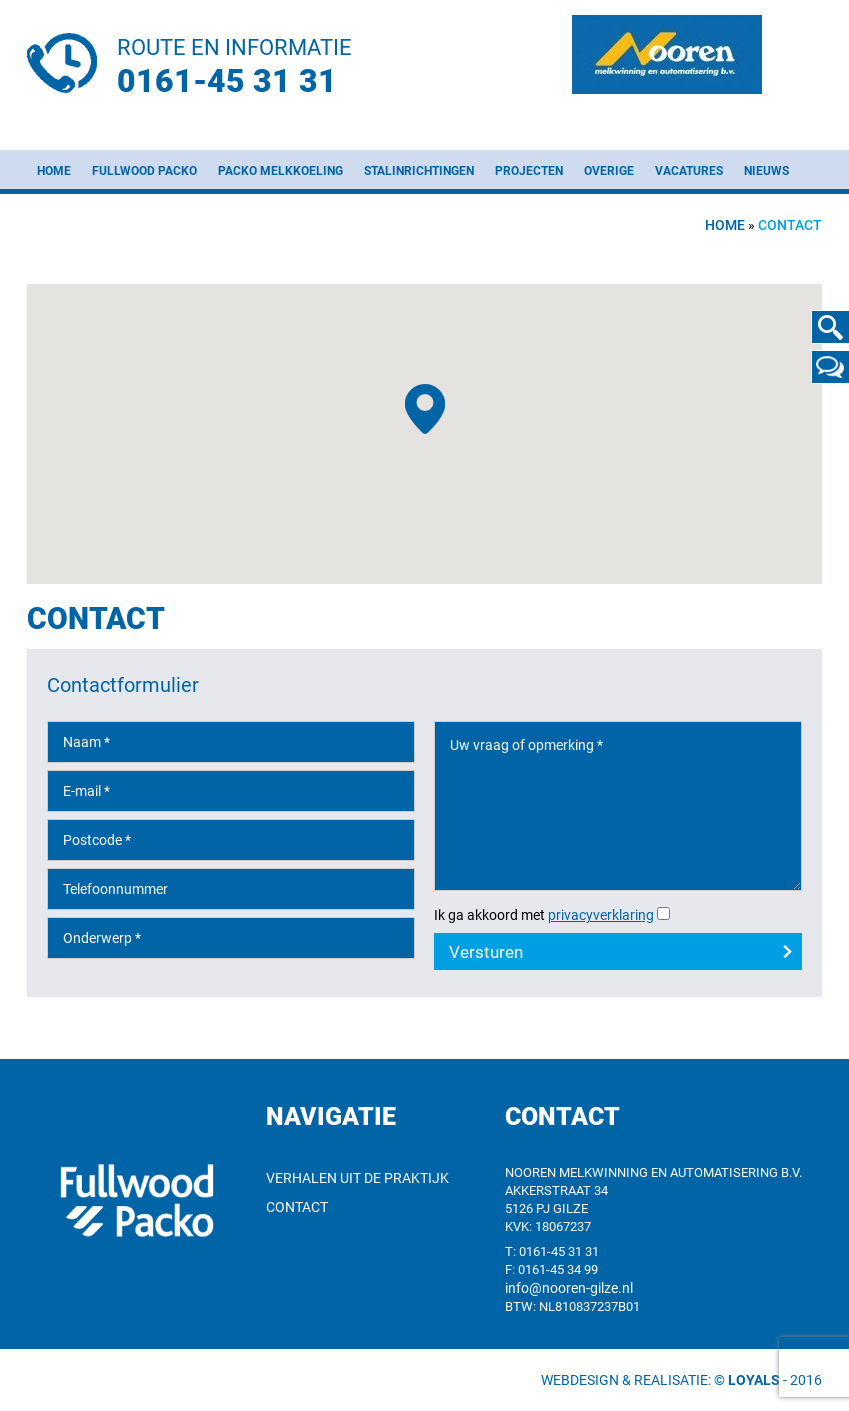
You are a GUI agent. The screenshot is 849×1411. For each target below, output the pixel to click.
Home (54, 171)
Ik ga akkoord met (544, 915)
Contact (297, 1207)
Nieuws (766, 171)
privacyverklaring (601, 915)
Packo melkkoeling (280, 171)
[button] (425, 409)
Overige (609, 171)
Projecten (529, 171)
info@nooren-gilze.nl (569, 1288)
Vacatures (689, 171)
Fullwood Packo (144, 171)
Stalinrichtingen (419, 171)
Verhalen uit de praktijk (357, 1178)
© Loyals (747, 1380)
